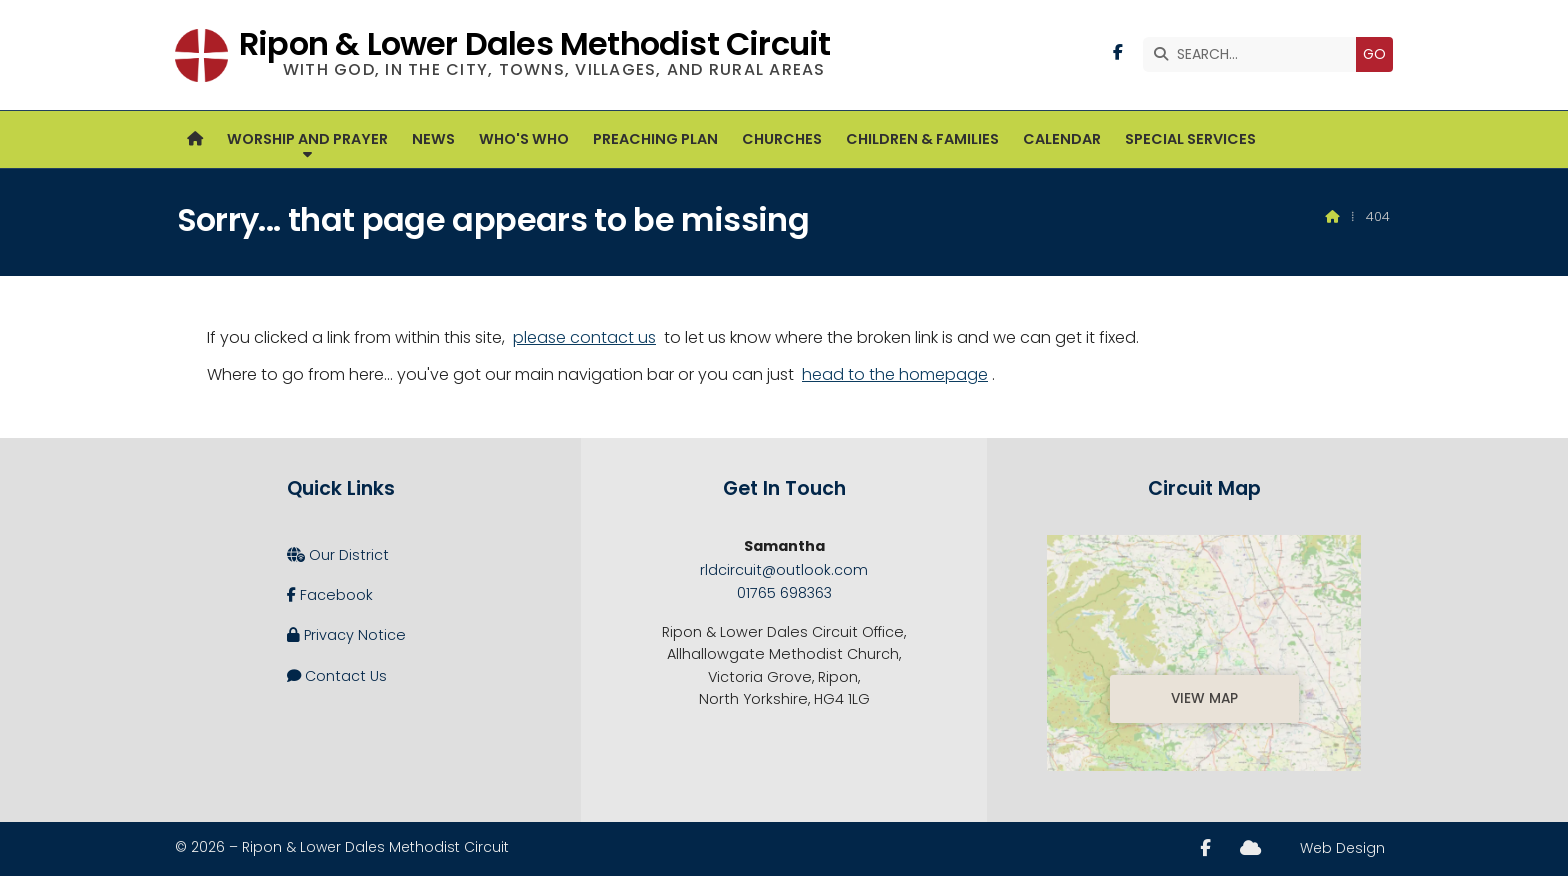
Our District (338, 555)
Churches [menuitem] (782, 139)
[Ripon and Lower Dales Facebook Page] (1118, 52)
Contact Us (337, 676)
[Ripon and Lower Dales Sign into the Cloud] (1250, 848)
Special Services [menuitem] (1190, 139)
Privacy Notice (346, 635)
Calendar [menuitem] (1062, 139)
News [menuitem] (433, 139)
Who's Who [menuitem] (524, 139)
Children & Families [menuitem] (922, 139)
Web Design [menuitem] (1342, 848)
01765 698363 (784, 593)
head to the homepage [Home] (895, 374)
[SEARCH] (1254, 54)
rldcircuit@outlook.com (784, 570)
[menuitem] (195, 139)
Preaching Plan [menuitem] (655, 139)
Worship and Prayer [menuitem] (307, 139)
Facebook (330, 595)
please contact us (584, 337)
